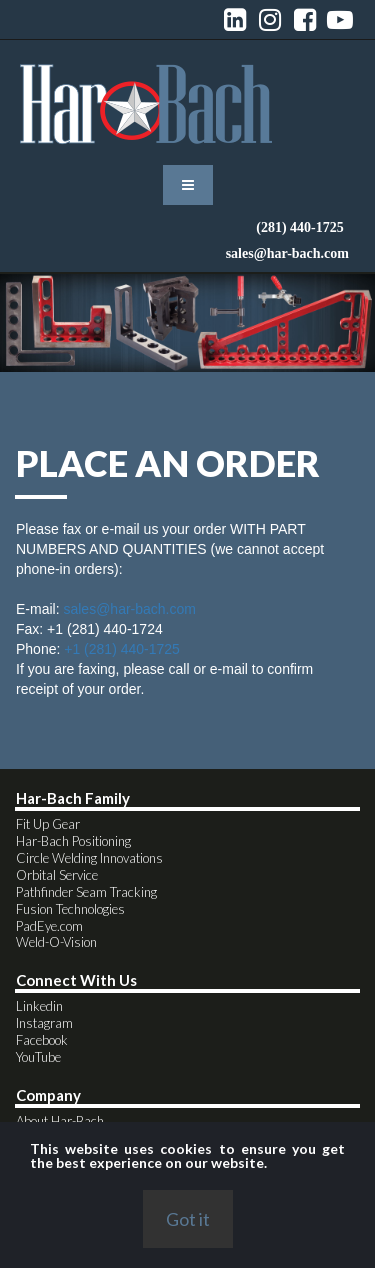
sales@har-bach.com (129, 618)
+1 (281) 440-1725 (122, 658)
